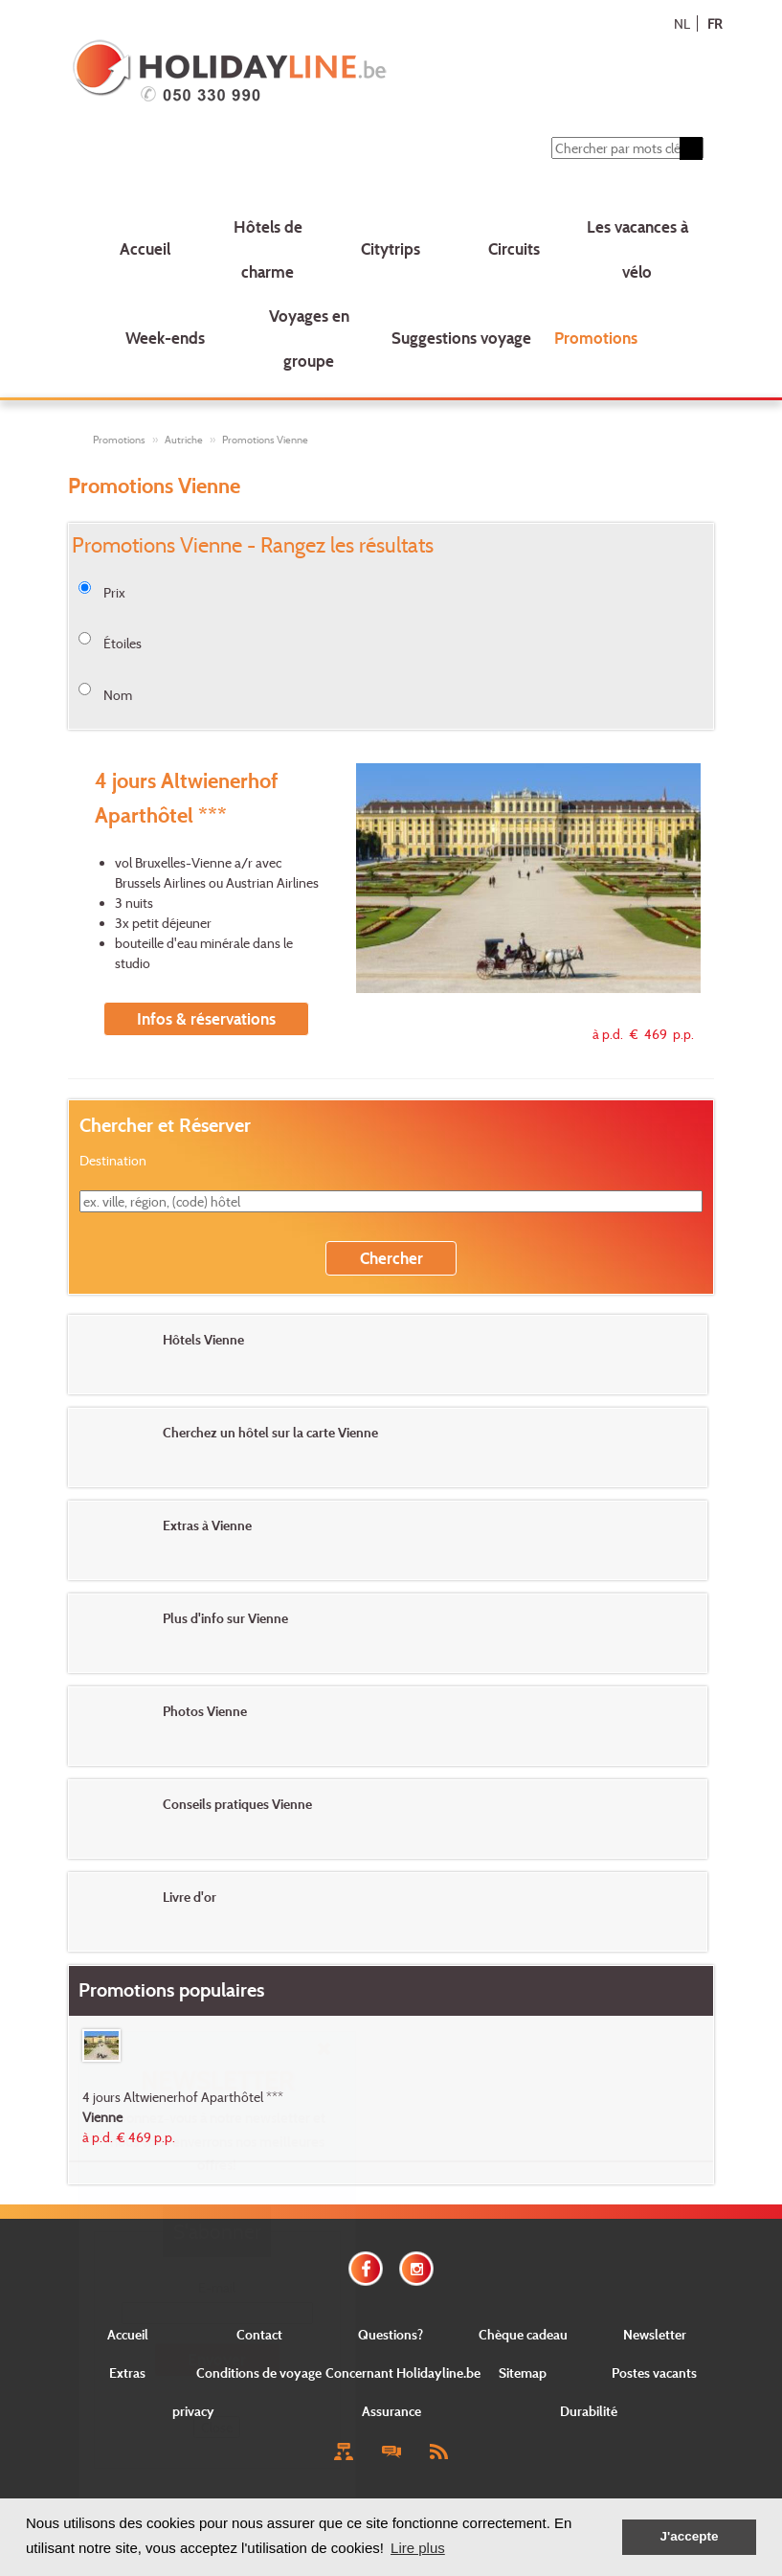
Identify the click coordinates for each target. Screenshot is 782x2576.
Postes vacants (654, 2372)
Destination (112, 1160)
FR (714, 23)
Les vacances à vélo (637, 249)
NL (682, 23)
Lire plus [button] (418, 2548)
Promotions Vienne (265, 439)
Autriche (184, 439)
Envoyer (217, 2359)
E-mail (216, 2287)
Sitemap (523, 2372)
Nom (117, 695)
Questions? (390, 2334)
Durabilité (588, 2411)
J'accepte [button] (688, 2536)
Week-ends (165, 338)
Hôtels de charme (268, 249)
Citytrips (390, 248)
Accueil (145, 248)
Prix (114, 592)
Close (217, 2427)
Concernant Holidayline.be (402, 2372)
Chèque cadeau (523, 2334)
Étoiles (122, 643)
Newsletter (654, 2334)
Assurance (391, 2411)
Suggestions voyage (461, 338)
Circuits (514, 248)
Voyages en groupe (309, 338)
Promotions (595, 338)
